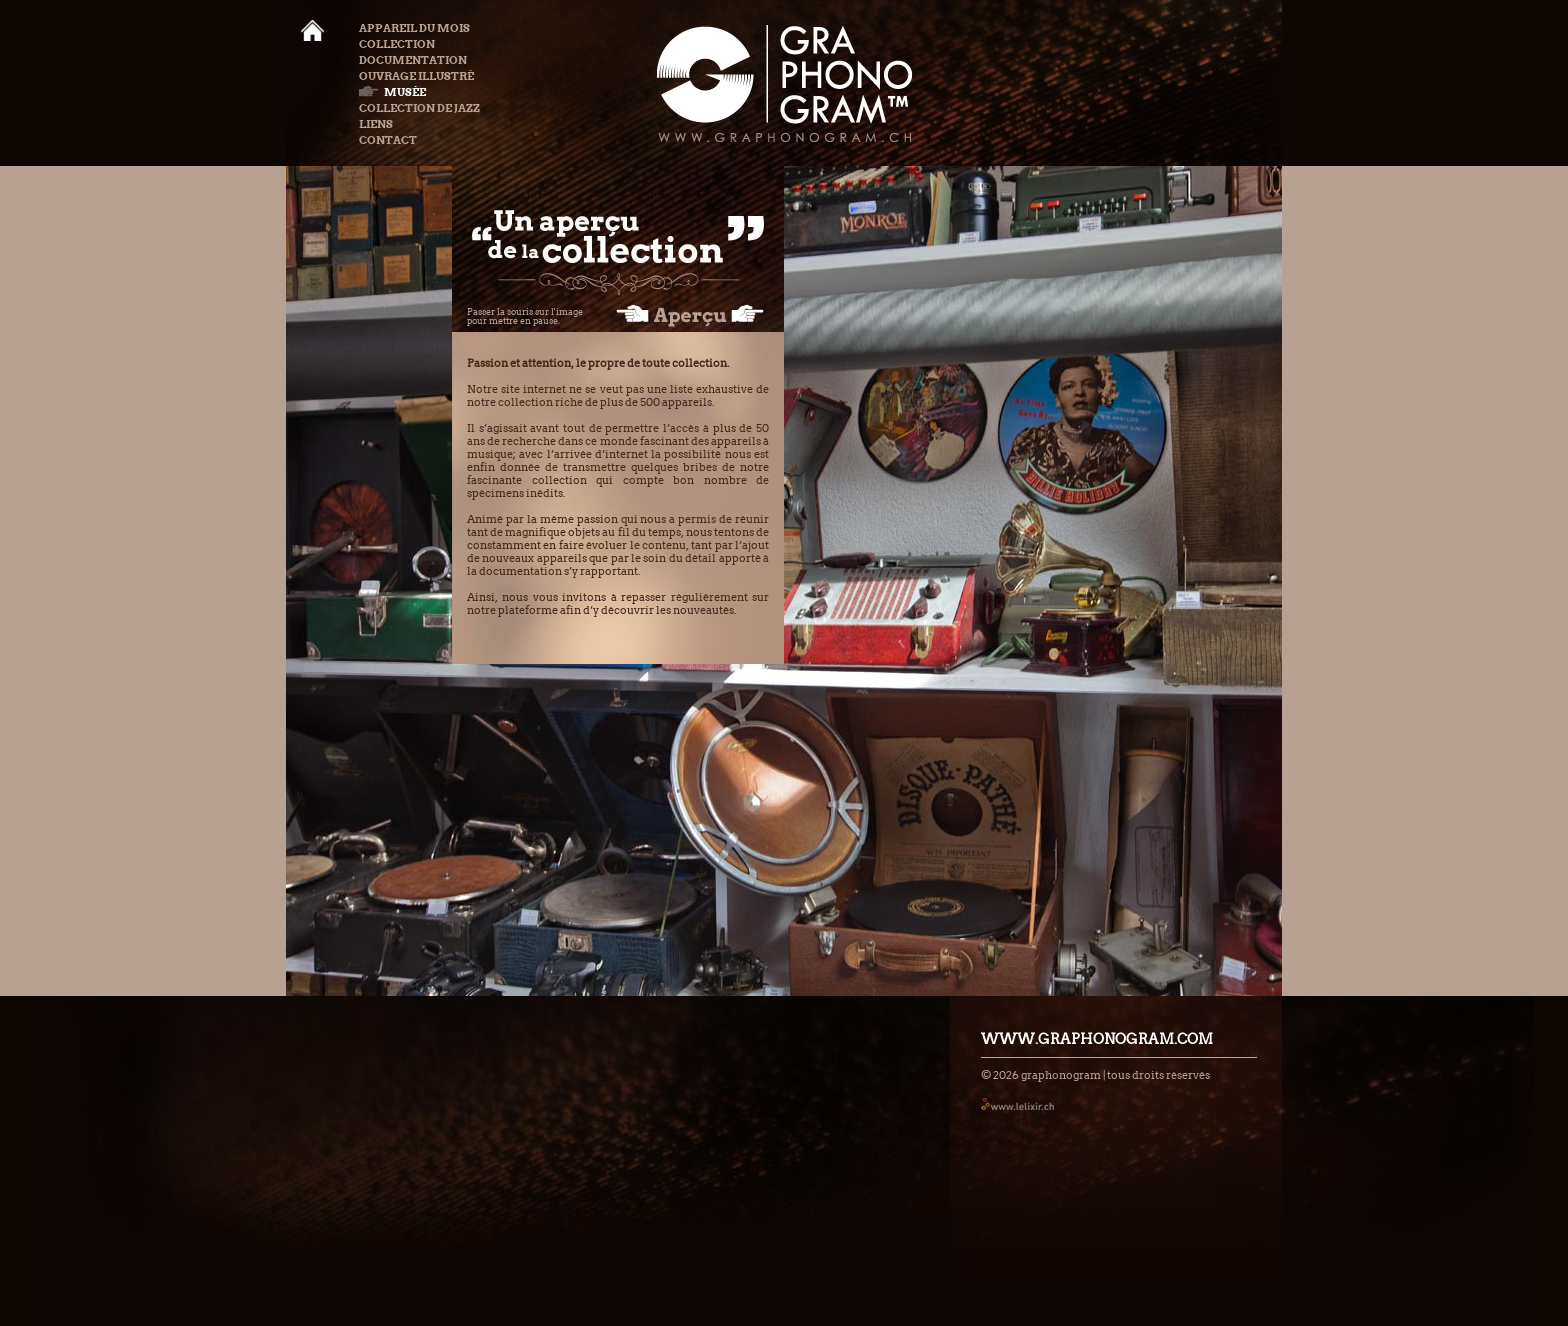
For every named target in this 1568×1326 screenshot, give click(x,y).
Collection (397, 44)
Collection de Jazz (419, 108)
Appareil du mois (414, 28)
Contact (388, 140)
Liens (376, 124)
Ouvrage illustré (416, 76)
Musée (392, 92)
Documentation (413, 60)
